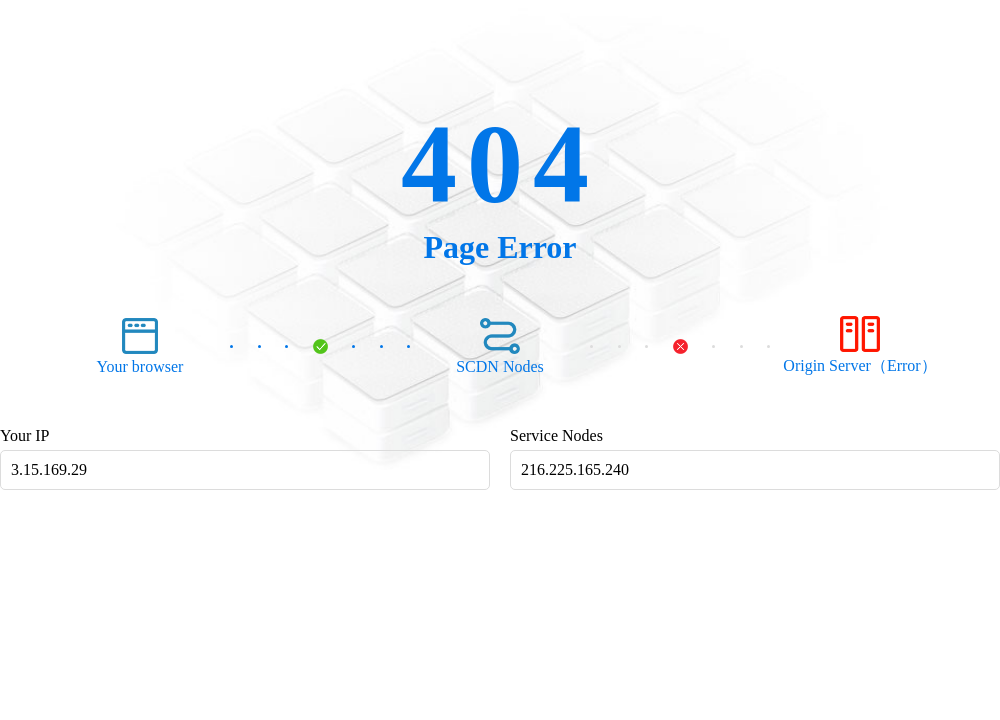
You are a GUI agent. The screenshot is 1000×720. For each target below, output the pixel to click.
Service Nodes (556, 435)
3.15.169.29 (49, 469)
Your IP (25, 435)
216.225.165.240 (575, 469)
